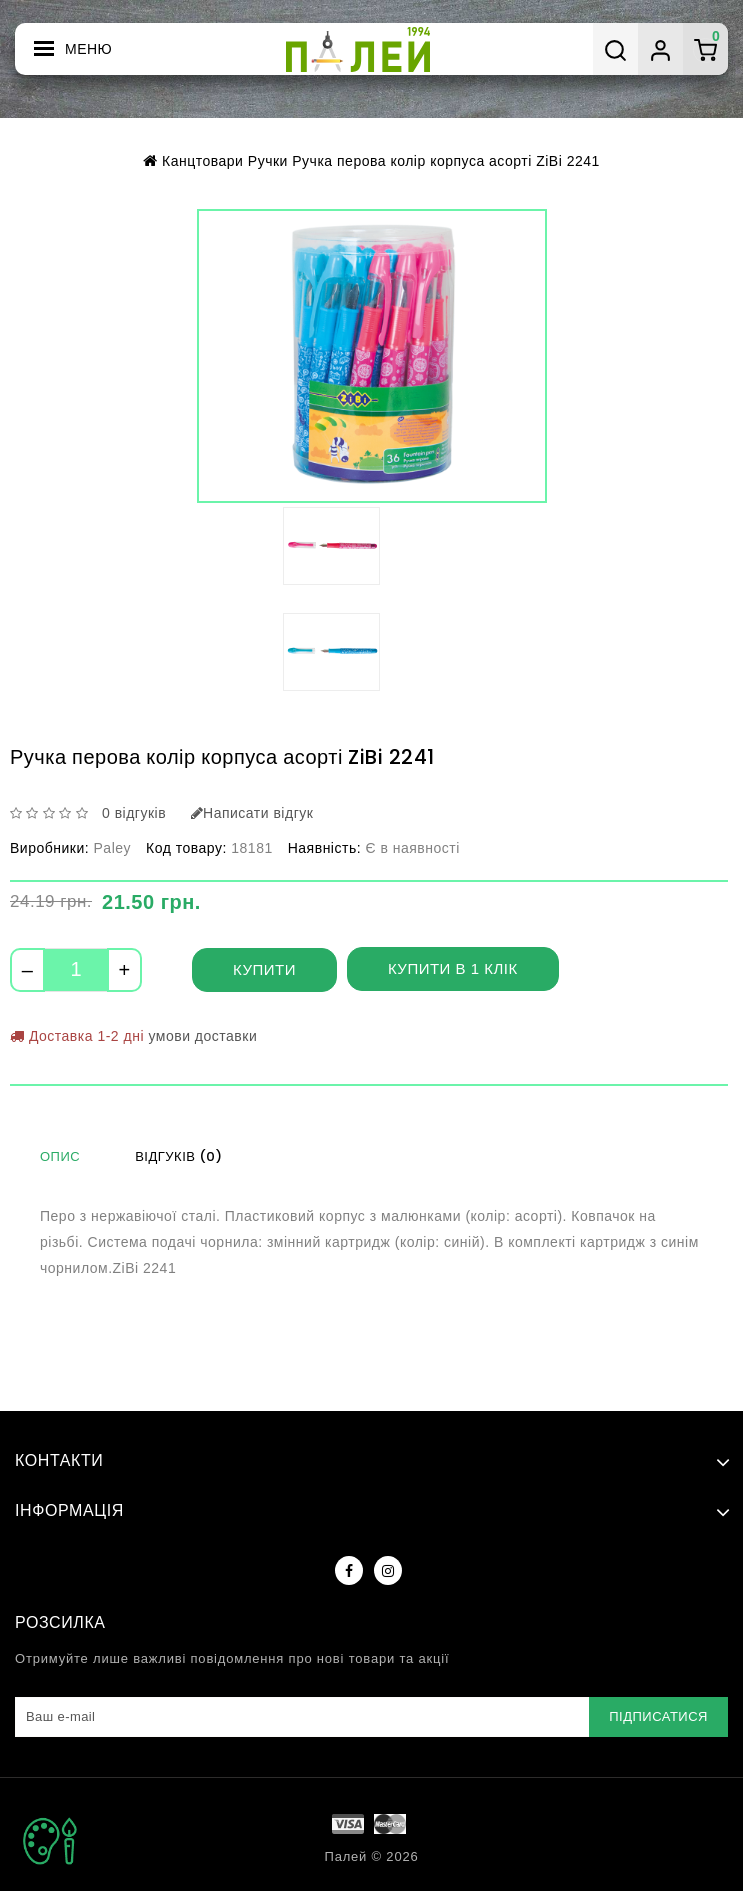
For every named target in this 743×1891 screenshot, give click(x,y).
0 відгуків (135, 812)
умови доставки (208, 1035)
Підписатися (659, 1716)
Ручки (264, 160)
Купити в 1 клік (453, 969)
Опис (60, 1156)
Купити (264, 970)
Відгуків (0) (178, 1156)
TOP (50, 1841)
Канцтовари (195, 160)
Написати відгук (257, 812)
